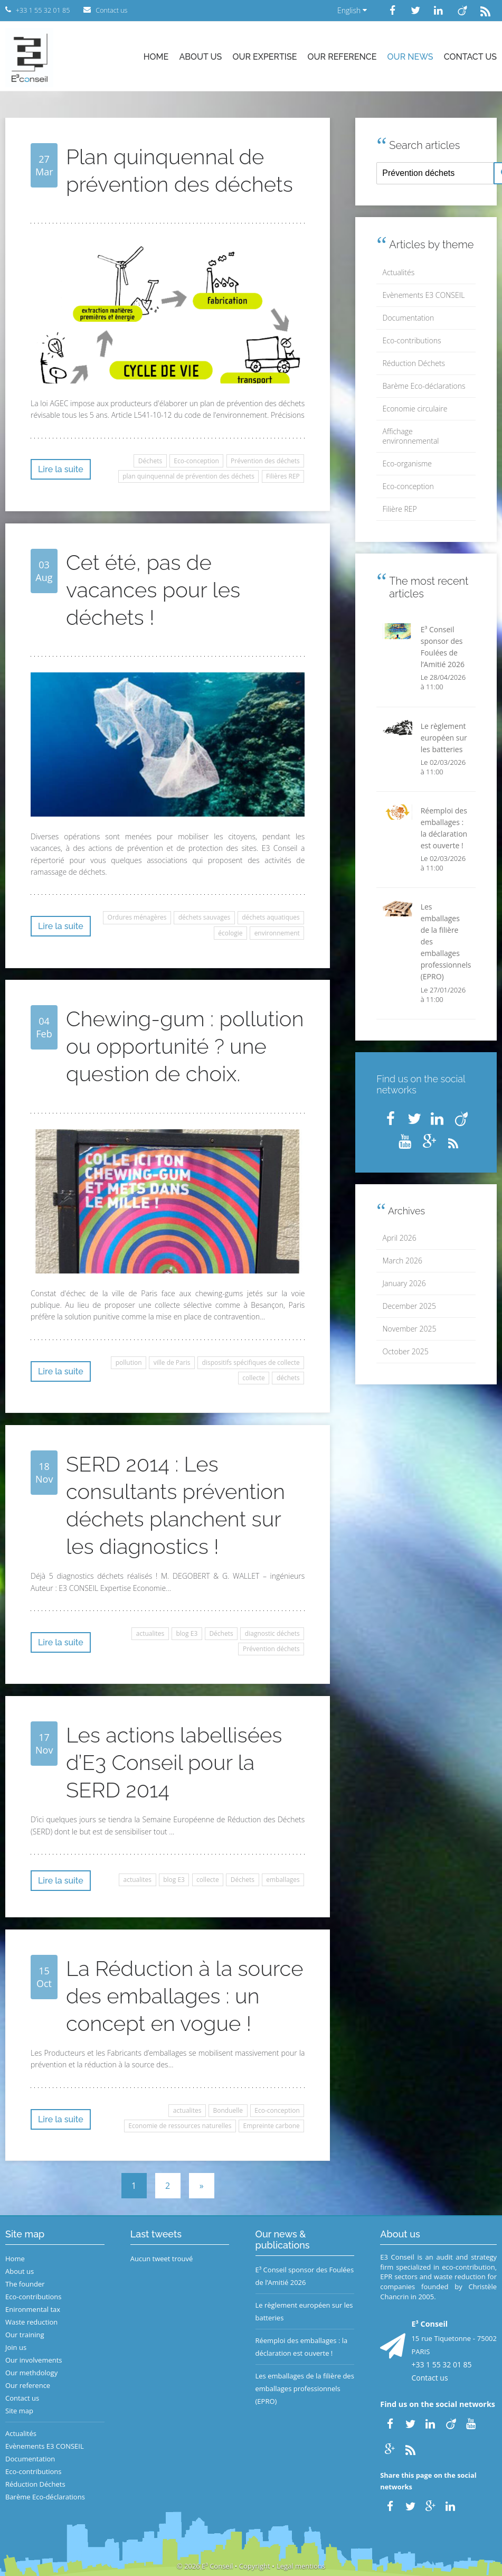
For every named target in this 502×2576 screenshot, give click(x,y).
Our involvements (33, 2360)
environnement (277, 933)
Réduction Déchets (414, 363)
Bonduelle (228, 2110)
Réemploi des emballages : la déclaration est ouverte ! (301, 2347)
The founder (25, 2284)
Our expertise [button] (264, 57)
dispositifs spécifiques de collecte (251, 1362)
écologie (230, 933)
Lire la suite (60, 469)
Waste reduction (31, 2322)
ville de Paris (172, 1362)
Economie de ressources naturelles (179, 2125)
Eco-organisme (407, 463)
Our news (410, 57)
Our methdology (31, 2372)
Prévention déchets (271, 1648)
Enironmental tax (32, 2309)
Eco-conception (196, 460)
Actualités (399, 272)
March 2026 (402, 1261)
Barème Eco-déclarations (424, 386)
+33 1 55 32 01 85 (441, 2364)
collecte (253, 1377)
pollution (129, 1362)
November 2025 (410, 1329)
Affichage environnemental (411, 436)
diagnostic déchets (272, 1633)
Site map (19, 2410)
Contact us (470, 57)
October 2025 (406, 1351)
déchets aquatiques (271, 917)
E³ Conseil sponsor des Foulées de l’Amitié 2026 (304, 2276)
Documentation (408, 318)
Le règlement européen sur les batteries (304, 2311)
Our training (24, 2334)
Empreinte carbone (271, 2125)
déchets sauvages (204, 917)
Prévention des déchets (265, 460)
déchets (288, 1377)
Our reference (342, 57)
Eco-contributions (412, 340)
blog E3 (186, 1633)
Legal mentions (301, 2566)
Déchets (150, 460)
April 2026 (399, 1238)
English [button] (352, 10)
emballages (283, 1879)
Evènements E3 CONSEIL (424, 295)
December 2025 (409, 1306)
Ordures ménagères (137, 917)
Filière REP (400, 509)
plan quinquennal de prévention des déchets (188, 476)
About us (200, 57)
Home (156, 57)
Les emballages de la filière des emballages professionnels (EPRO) (304, 2388)
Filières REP (283, 476)
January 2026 (404, 1283)
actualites (150, 1633)
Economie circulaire (415, 409)
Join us (15, 2347)
